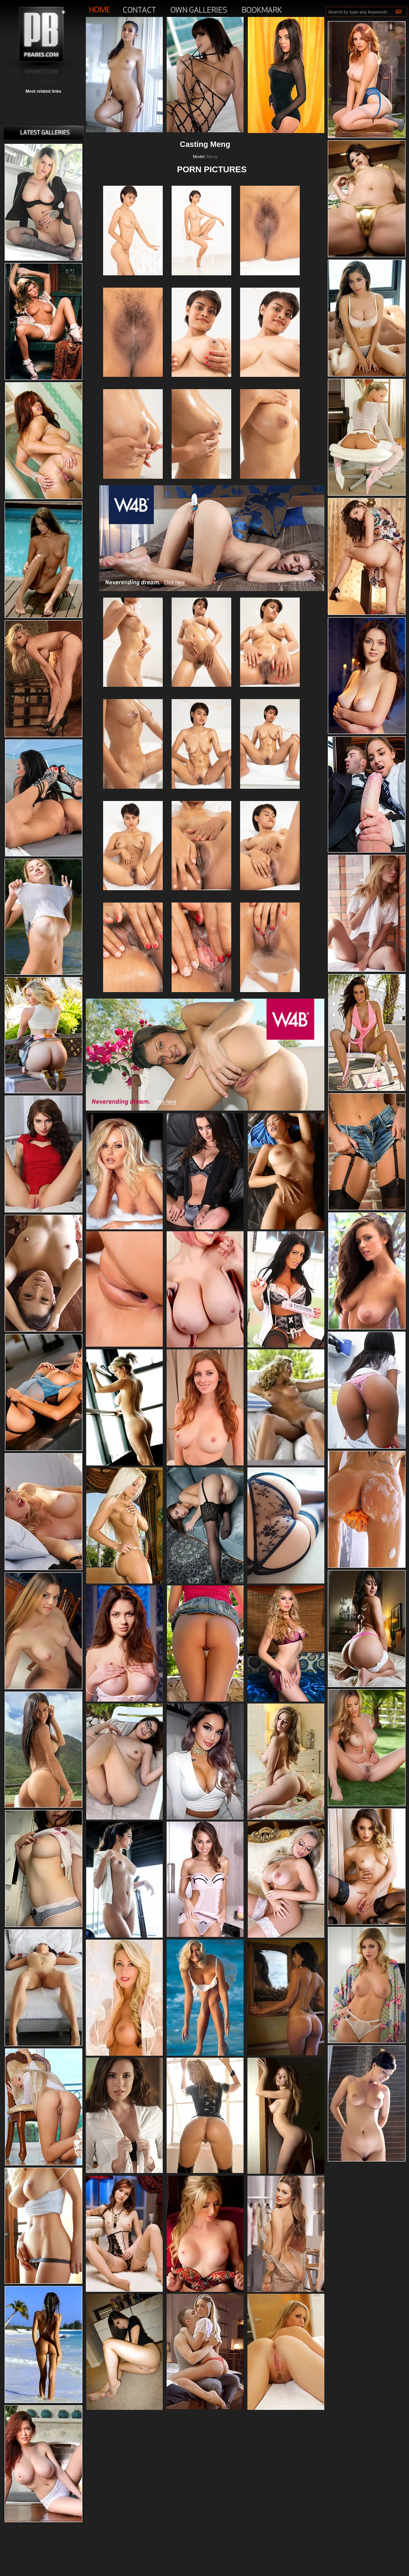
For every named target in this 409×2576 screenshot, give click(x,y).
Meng (212, 156)
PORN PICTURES (212, 169)
